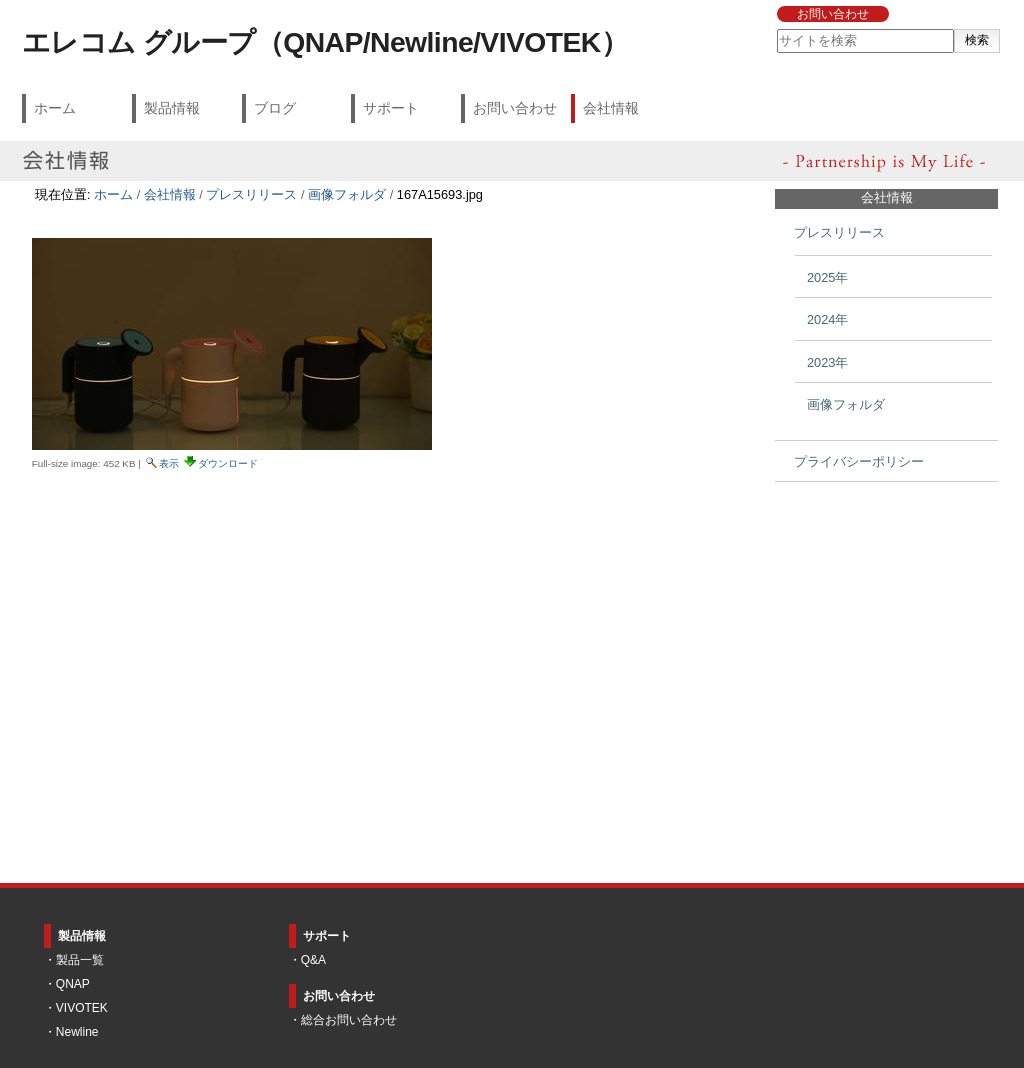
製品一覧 (80, 960)
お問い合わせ (833, 14)
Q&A (313, 960)
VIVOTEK (82, 1008)
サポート (391, 108)
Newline (77, 1032)
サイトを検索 (775, 28)
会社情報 (611, 108)
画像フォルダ (347, 194)
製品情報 (172, 108)
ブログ (275, 108)
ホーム (55, 108)
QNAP (73, 984)
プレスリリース (251, 194)
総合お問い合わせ (349, 1020)
